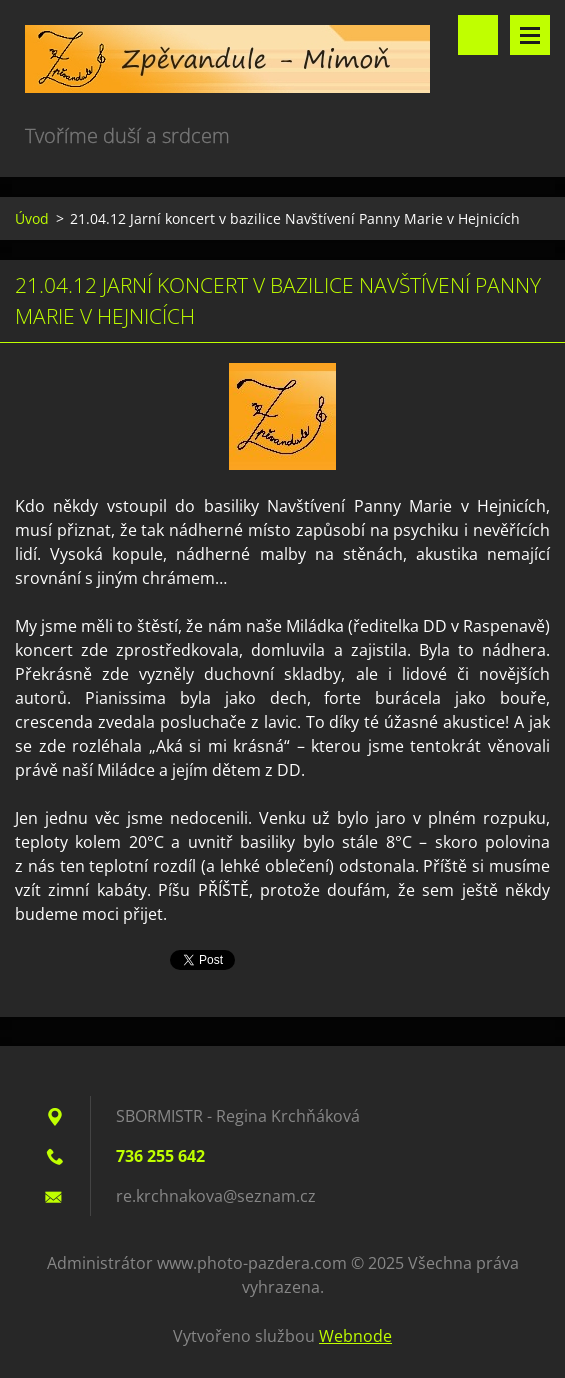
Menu (530, 35)
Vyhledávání (478, 35)
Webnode (355, 1336)
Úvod (32, 218)
